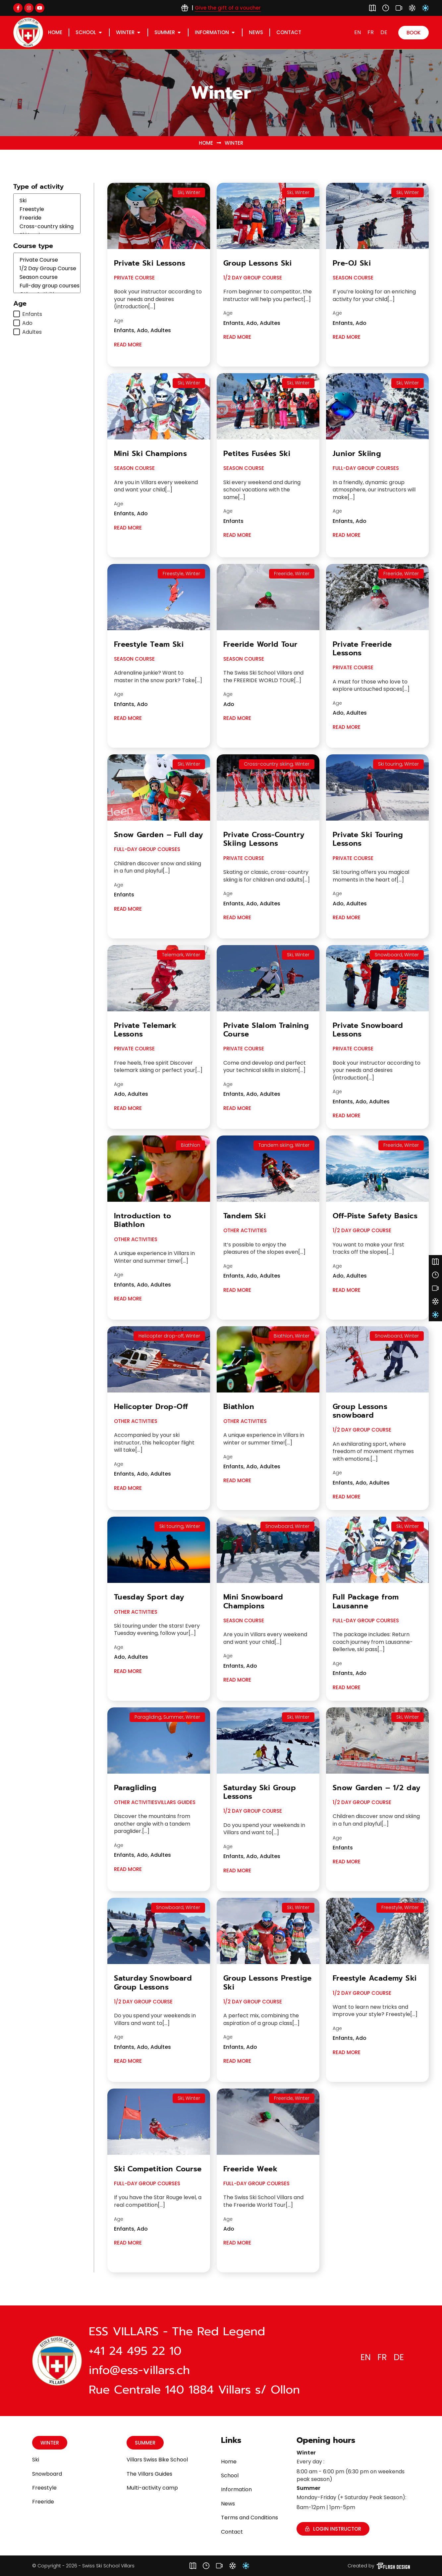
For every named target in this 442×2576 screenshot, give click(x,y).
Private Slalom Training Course (266, 1029)
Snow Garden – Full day (158, 834)
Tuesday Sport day (149, 1596)
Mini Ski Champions (150, 453)
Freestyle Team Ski (149, 644)
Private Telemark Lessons (145, 1029)
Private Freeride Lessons (362, 648)
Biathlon (238, 1406)
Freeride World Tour (260, 644)
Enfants (32, 314)
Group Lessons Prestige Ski (267, 1982)
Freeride (47, 218)
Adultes (32, 331)
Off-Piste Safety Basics (375, 1215)
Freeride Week (250, 2168)
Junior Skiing (357, 453)
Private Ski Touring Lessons (368, 839)
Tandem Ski (244, 1215)
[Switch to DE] (384, 32)
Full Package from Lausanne (366, 1601)
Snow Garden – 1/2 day (376, 1787)
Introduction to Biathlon (142, 1220)
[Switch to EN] (357, 32)
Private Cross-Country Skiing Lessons (263, 839)
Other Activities (135, 1239)
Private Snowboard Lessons (368, 1029)
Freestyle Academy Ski (374, 1978)
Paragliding (135, 1787)
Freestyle (47, 209)
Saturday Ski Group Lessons (259, 1792)
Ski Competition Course (158, 2168)
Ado (27, 323)
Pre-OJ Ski (352, 263)
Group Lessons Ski (257, 263)
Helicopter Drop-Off (151, 1406)
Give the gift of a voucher (228, 7)
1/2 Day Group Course (47, 268)
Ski (47, 200)
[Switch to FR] (370, 32)
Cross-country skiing (47, 226)
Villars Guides (176, 1802)
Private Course (47, 260)
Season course (47, 277)
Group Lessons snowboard (360, 1411)
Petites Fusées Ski (256, 453)
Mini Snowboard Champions (253, 1601)
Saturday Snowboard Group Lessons (153, 1982)
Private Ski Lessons (150, 263)
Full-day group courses (47, 285)
